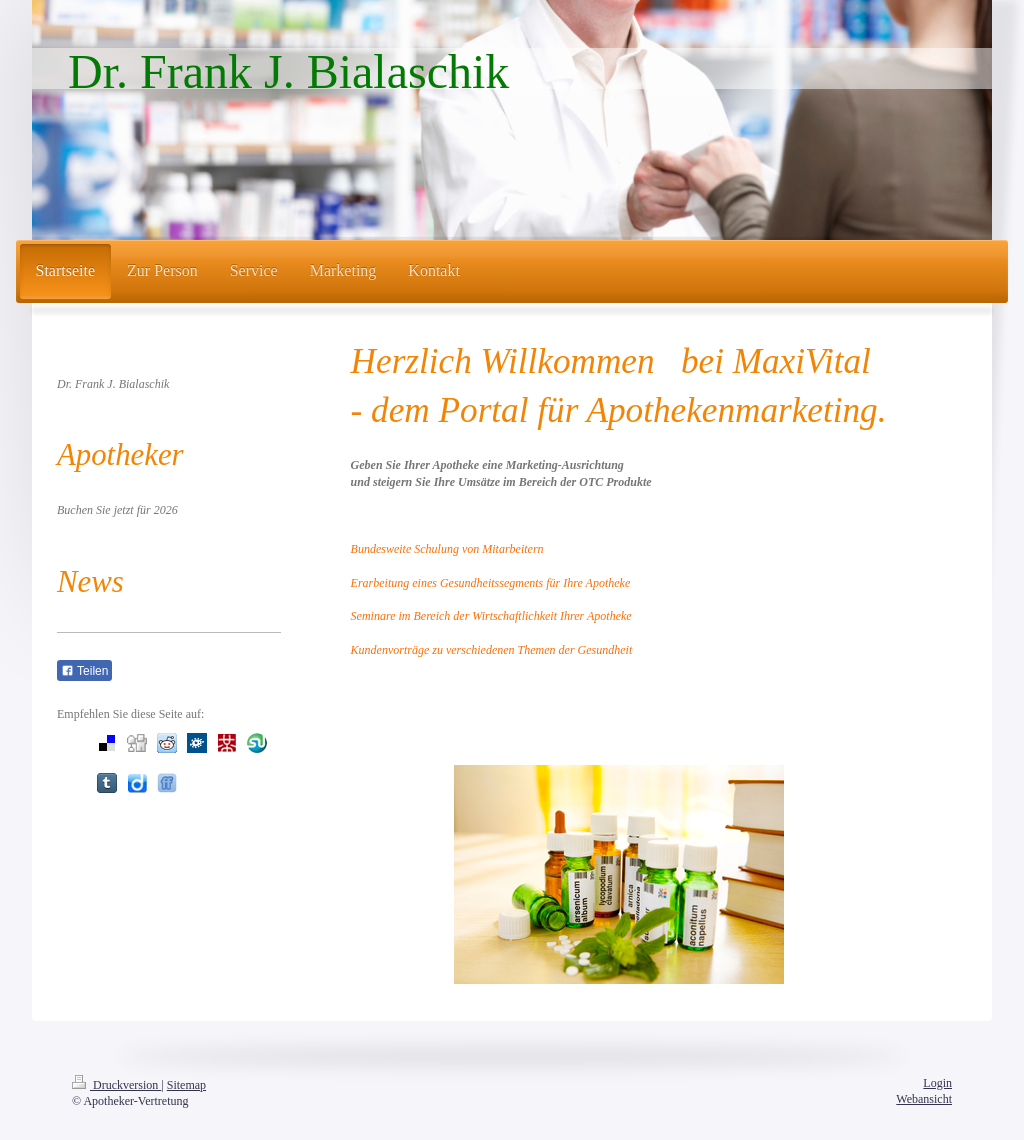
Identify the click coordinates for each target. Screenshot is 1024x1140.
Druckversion (116, 1085)
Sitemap (186, 1085)
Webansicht (924, 1099)
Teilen (84, 671)
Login (937, 1083)
